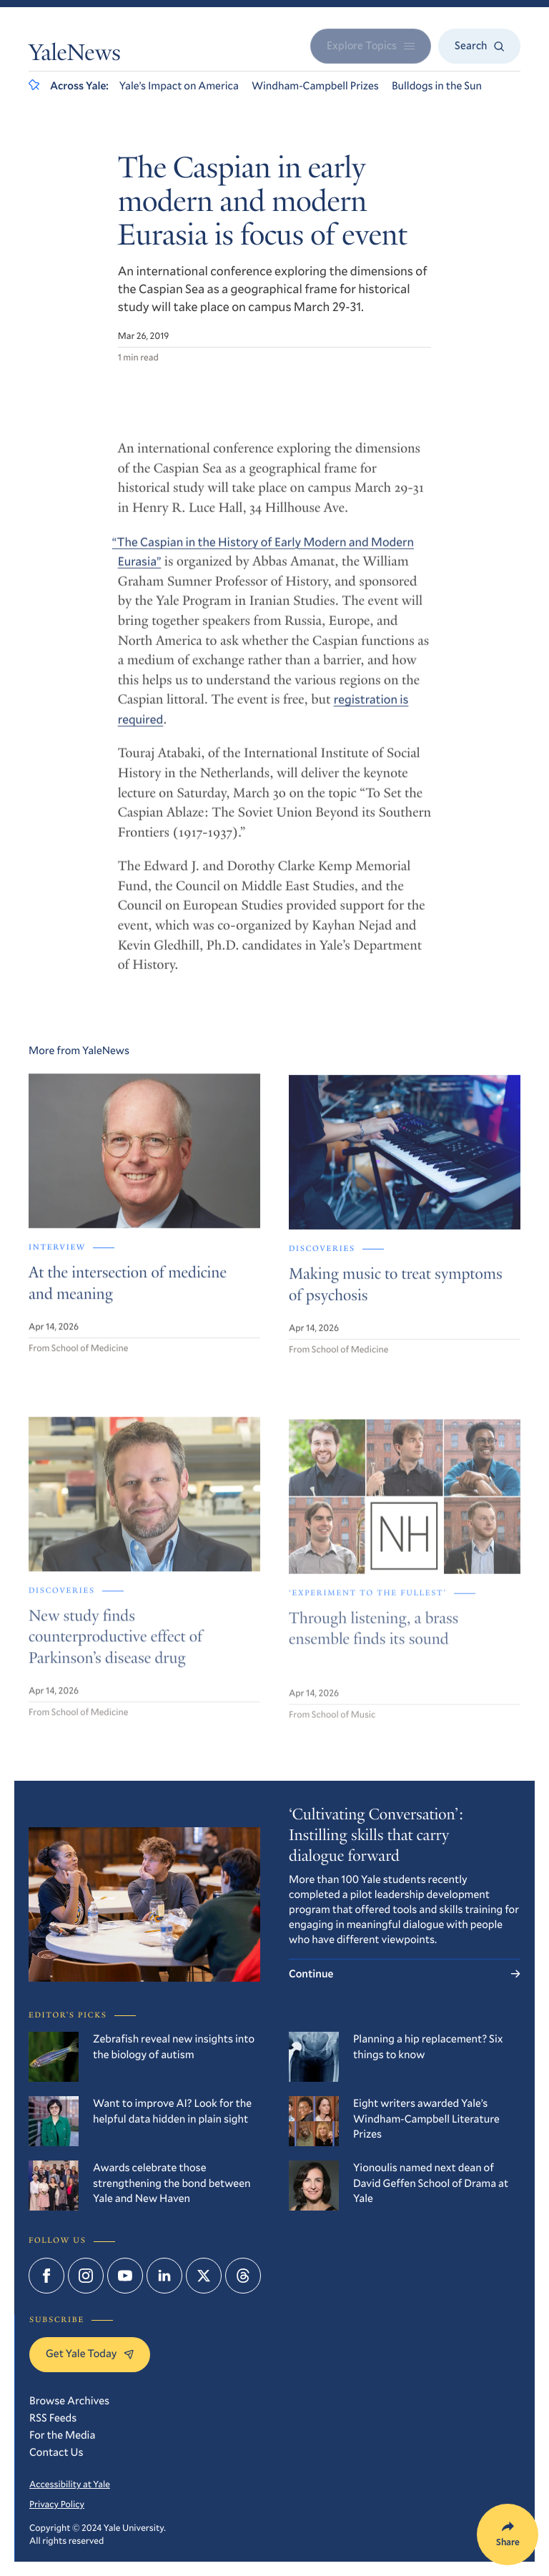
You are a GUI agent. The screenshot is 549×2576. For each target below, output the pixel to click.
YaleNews (75, 55)
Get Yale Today (90, 2353)
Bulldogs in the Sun (437, 86)
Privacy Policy (56, 2503)
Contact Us (56, 2452)
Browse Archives (69, 2401)
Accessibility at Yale (69, 2483)
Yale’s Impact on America (179, 86)
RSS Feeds (52, 2418)
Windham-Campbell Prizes (315, 86)
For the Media (62, 2435)
